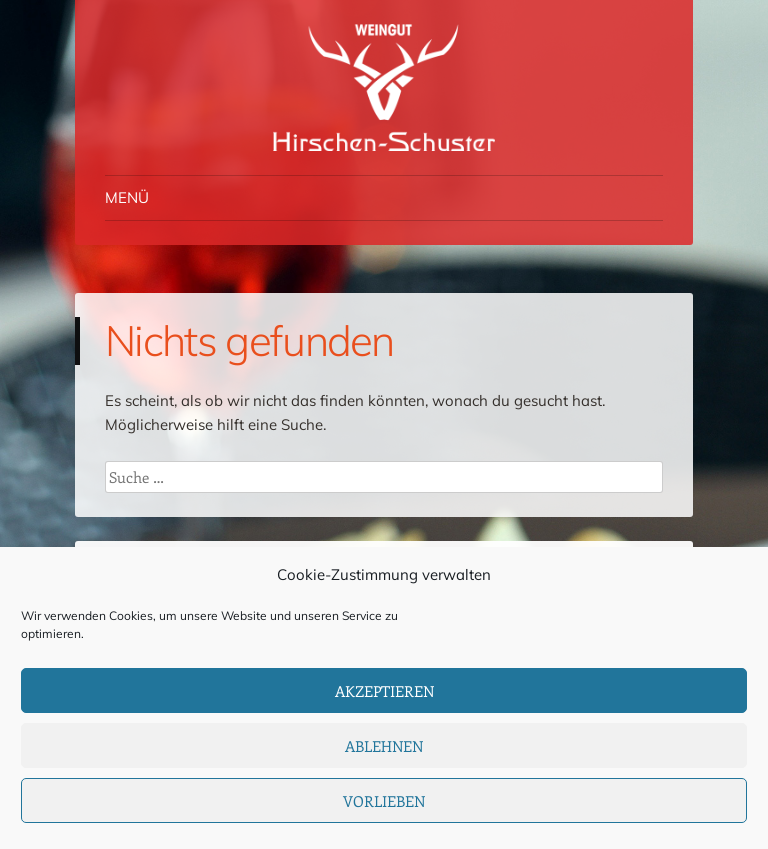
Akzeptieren (384, 691)
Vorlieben (384, 801)
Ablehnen (384, 746)
